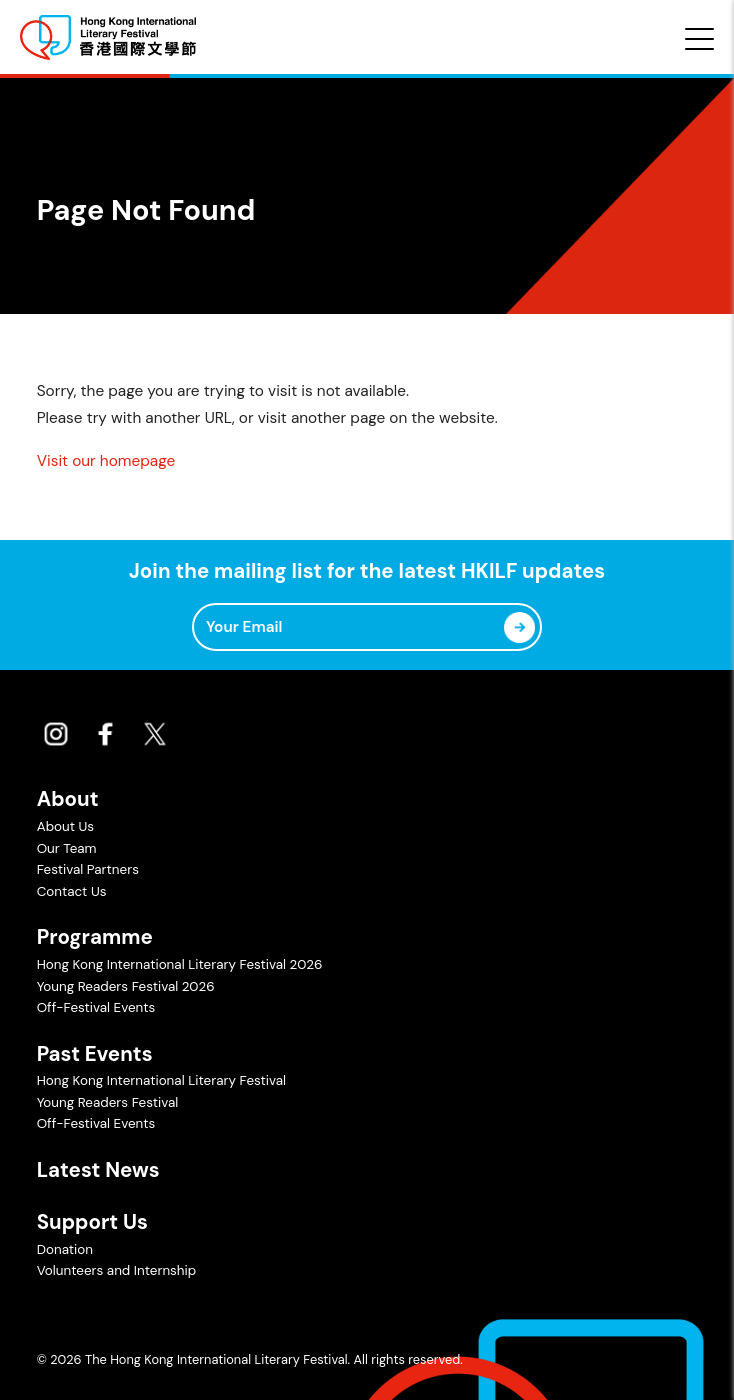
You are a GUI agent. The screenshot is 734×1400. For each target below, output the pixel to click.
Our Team (67, 848)
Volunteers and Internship (117, 1270)
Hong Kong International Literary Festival (161, 1080)
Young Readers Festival (107, 1102)
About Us (65, 826)
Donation (65, 1249)
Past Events (95, 1054)
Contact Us (72, 891)
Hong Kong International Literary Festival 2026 (180, 964)
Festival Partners (88, 869)
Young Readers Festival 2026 (126, 986)
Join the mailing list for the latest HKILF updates (367, 571)
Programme (95, 937)
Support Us (92, 1222)
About (68, 799)
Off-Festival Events (96, 1007)
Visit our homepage (106, 461)
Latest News (98, 1170)
